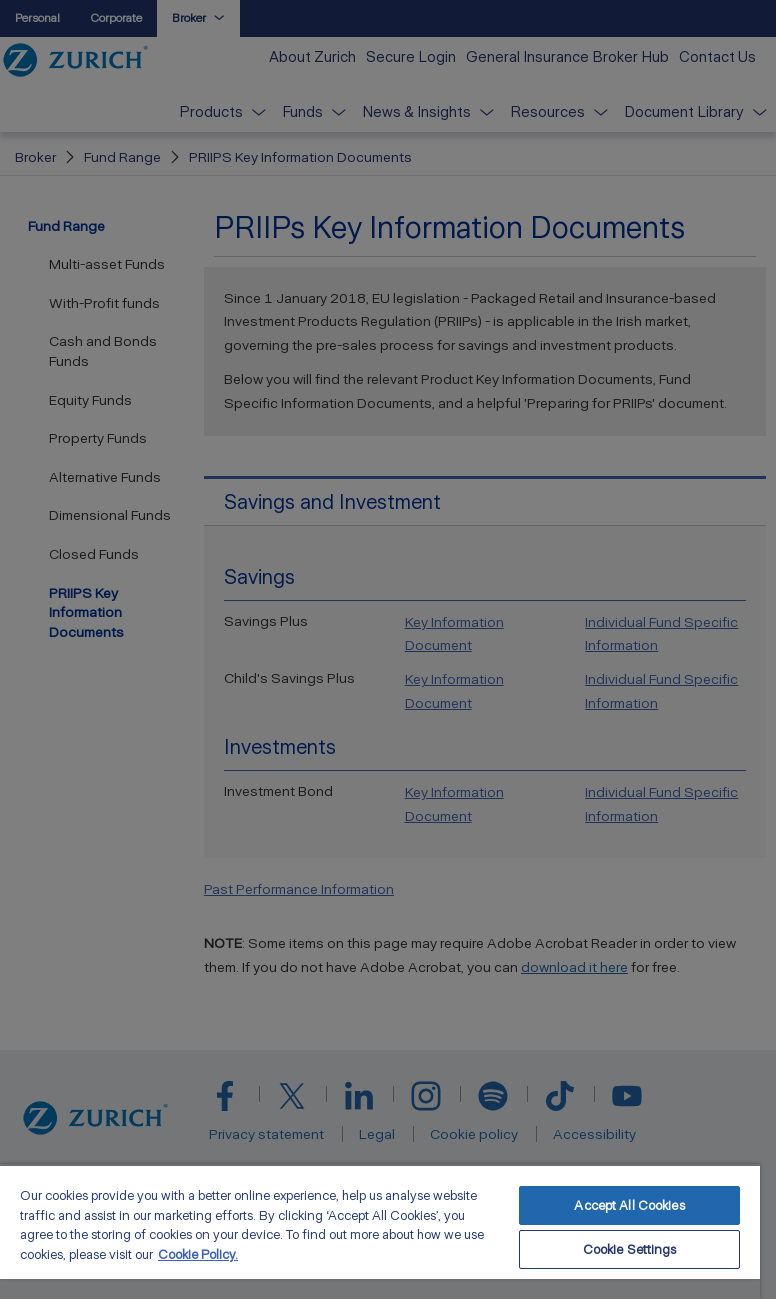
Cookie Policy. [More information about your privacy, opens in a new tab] (198, 1254)
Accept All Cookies (629, 1205)
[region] (380, 1231)
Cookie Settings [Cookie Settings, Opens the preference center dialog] (630, 1249)
